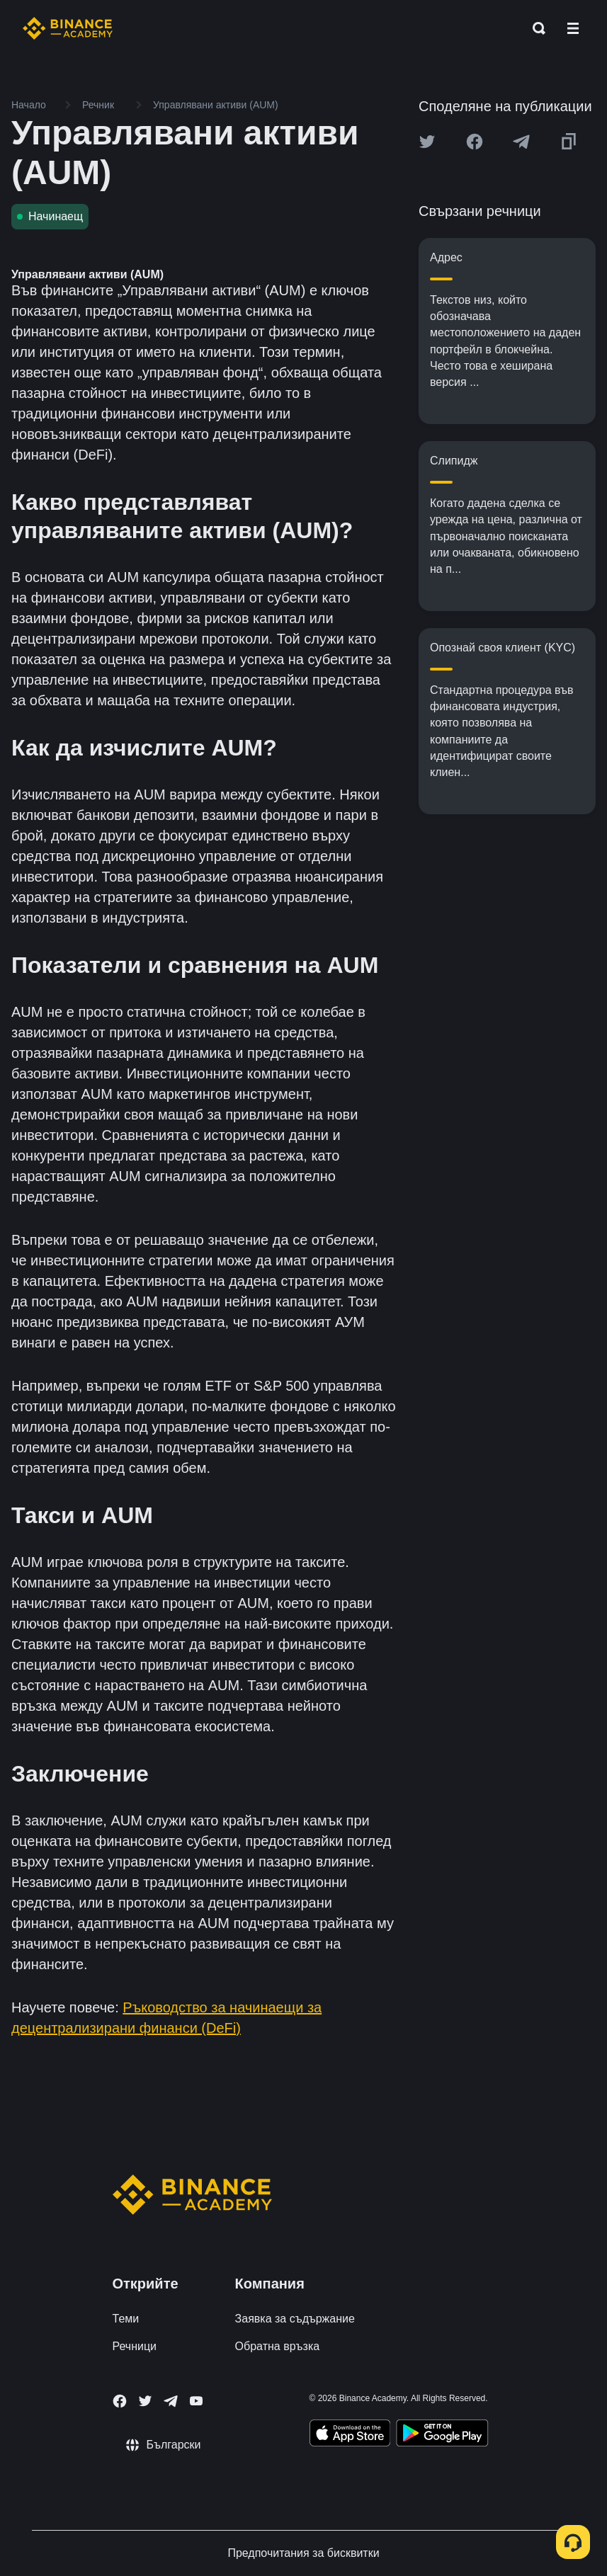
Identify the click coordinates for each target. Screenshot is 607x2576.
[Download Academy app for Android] (442, 2435)
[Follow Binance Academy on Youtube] (196, 2400)
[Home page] (68, 28)
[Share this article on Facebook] (474, 141)
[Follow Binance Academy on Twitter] (145, 2401)
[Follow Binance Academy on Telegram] (171, 2401)
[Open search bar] (535, 28)
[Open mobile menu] (573, 28)
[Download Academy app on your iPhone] (350, 2435)
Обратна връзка (277, 2346)
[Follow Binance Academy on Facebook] (120, 2401)
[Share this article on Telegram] (521, 141)
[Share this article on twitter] (427, 141)
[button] (573, 28)
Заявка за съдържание (295, 2319)
